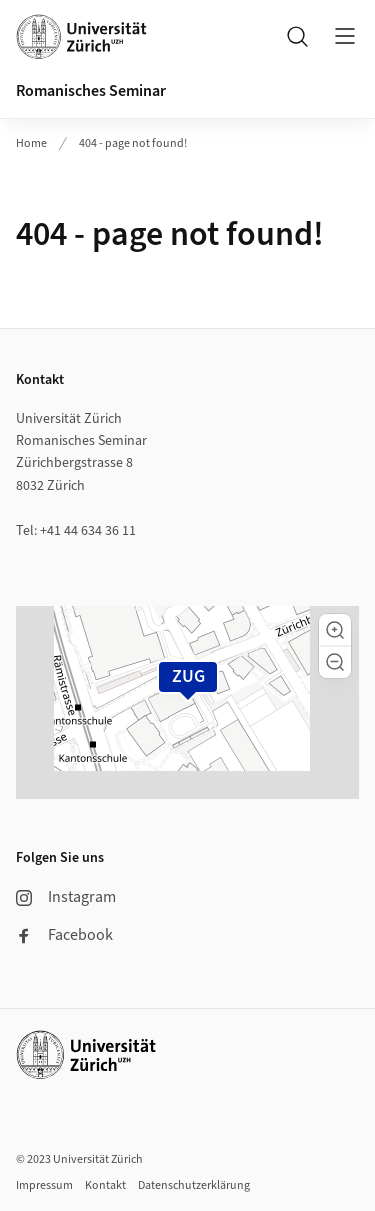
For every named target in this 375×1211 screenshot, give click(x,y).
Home (31, 143)
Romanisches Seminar (91, 91)
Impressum (44, 1185)
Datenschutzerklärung (194, 1185)
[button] (335, 630)
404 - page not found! (133, 143)
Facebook (64, 935)
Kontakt (105, 1185)
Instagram (66, 897)
